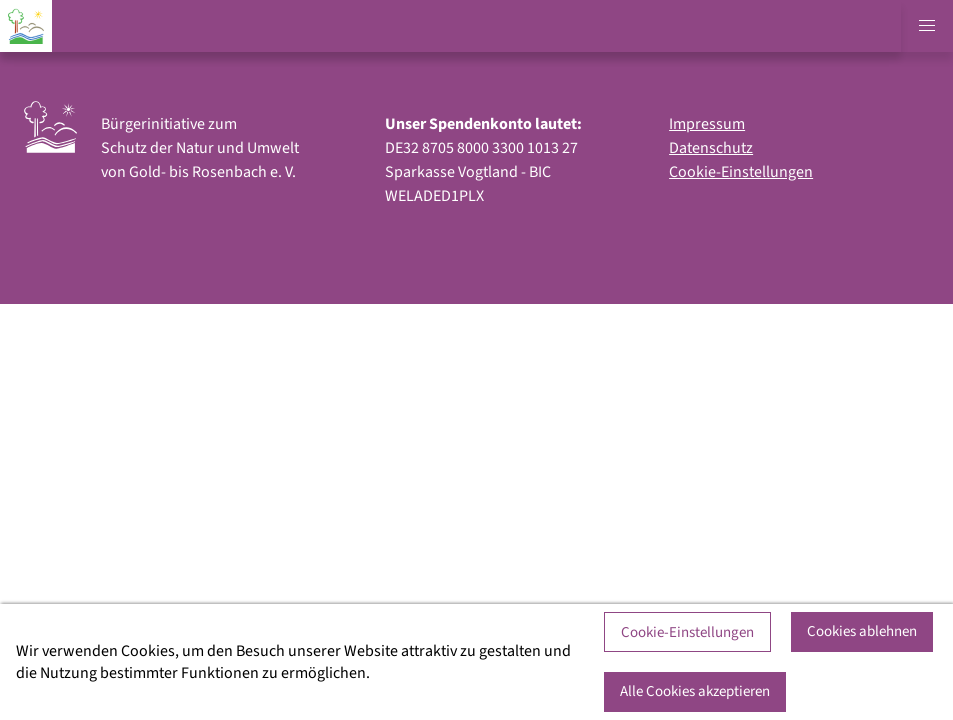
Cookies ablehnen (862, 631)
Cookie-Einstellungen (741, 172)
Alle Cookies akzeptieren (695, 691)
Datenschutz (711, 148)
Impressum (707, 124)
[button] (927, 26)
